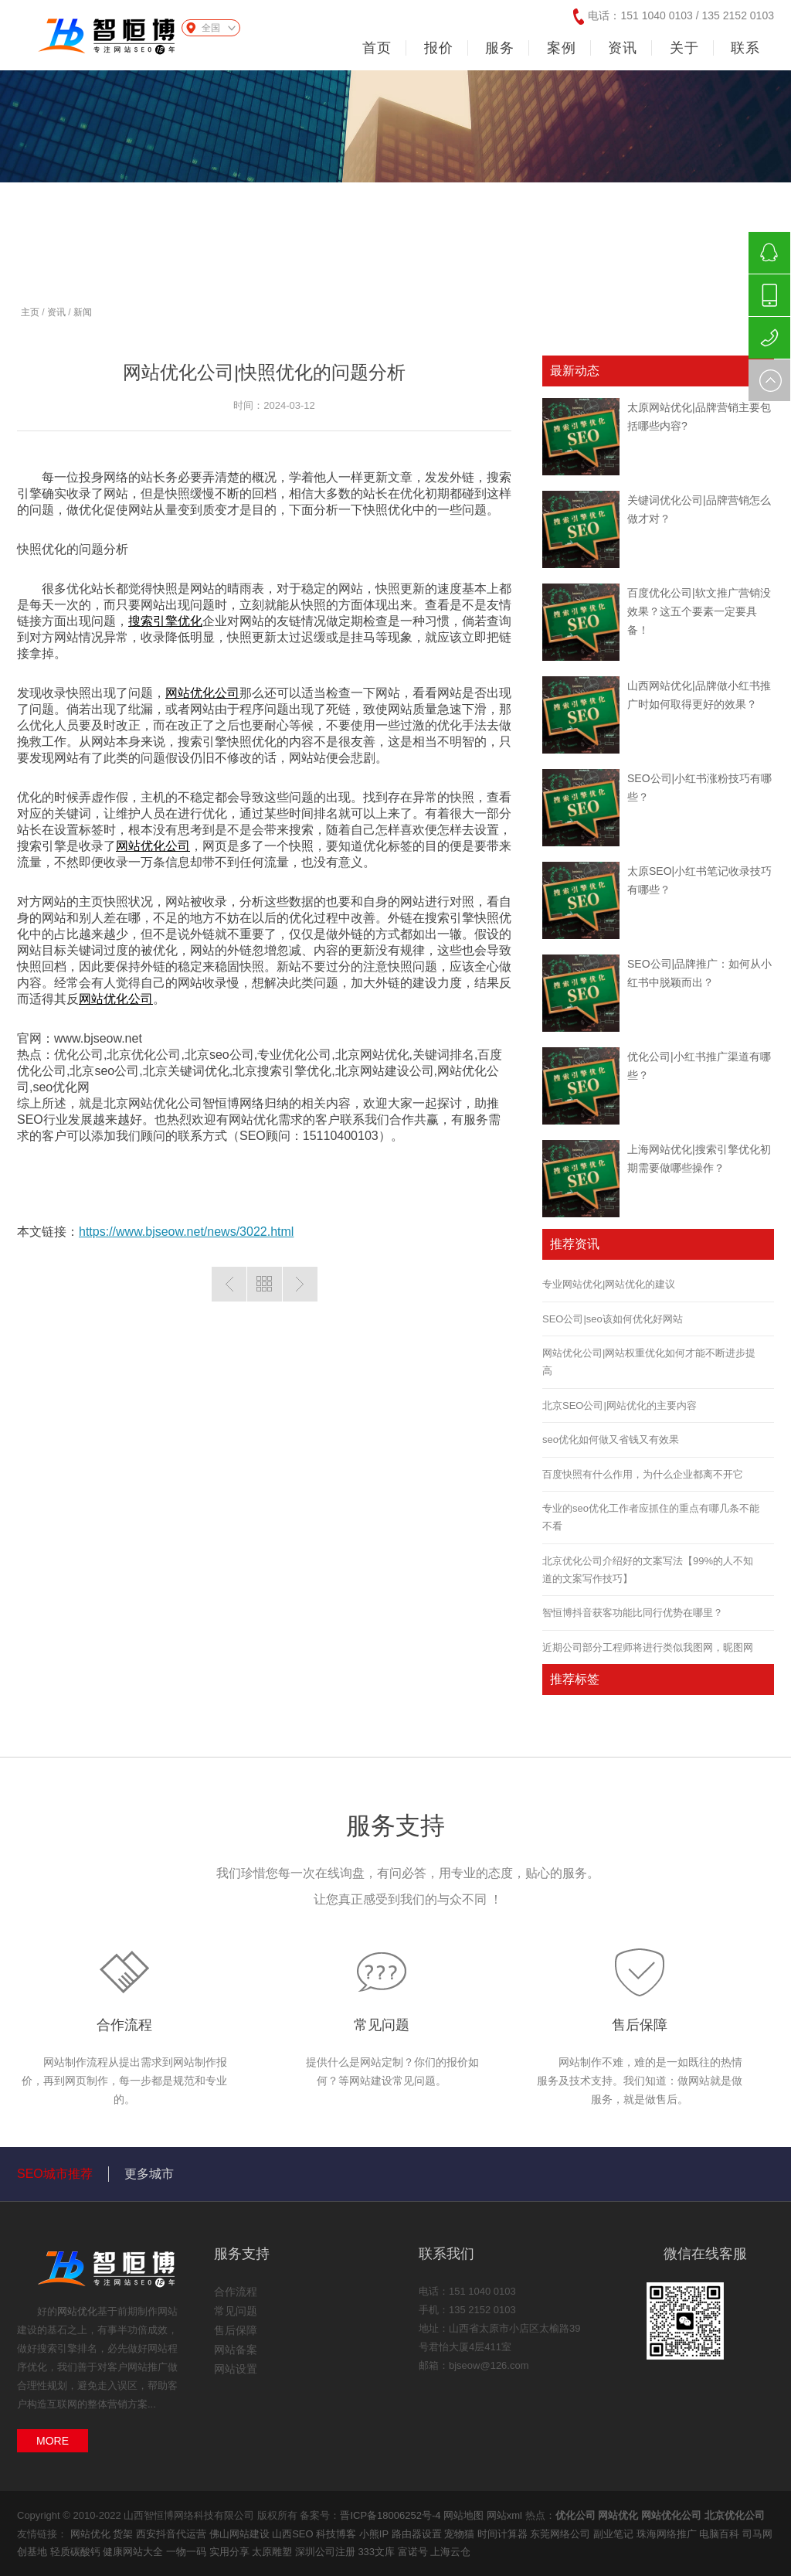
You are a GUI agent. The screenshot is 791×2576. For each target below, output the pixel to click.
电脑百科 (720, 2534)
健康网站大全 (134, 2551)
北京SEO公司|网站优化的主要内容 (619, 1405)
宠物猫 (460, 2534)
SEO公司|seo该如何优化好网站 (612, 1319)
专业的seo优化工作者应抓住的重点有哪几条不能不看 (650, 1517)
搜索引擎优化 (165, 621)
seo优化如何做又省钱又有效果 (610, 1439)
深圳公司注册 (326, 2551)
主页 (30, 312)
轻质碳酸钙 (77, 2551)
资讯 (56, 312)
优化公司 (575, 2515)
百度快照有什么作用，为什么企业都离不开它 (642, 1474)
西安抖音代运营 (172, 2534)
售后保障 (639, 2025)
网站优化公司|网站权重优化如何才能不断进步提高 (648, 1361)
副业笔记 (615, 2534)
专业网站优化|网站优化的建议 (608, 1284)
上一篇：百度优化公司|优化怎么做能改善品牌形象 (229, 1284)
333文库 (377, 2551)
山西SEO (294, 2534)
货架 (124, 2534)
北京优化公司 (734, 2515)
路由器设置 (418, 2534)
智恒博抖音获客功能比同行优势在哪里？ (632, 1612)
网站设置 (235, 2369)
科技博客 (337, 2534)
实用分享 (231, 2551)
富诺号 (414, 2551)
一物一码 (187, 2551)
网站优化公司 (202, 692)
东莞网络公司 (561, 2534)
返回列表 (264, 1284)
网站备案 (235, 2349)
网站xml (504, 2515)
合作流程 (124, 2025)
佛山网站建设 (241, 2534)
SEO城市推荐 (55, 2173)
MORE (52, 2441)
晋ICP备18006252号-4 (390, 2515)
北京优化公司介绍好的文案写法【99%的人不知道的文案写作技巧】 (647, 1569)
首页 (377, 48)
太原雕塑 (273, 2551)
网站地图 (463, 2515)
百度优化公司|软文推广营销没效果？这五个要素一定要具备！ (699, 611)
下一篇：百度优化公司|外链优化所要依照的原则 (300, 1284)
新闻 (82, 312)
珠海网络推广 (668, 2534)
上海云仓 (450, 2551)
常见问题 (381, 2025)
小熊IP (375, 2534)
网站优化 (77, 2311)
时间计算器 (504, 2534)
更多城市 (149, 2173)
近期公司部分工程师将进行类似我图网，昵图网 (647, 1647)
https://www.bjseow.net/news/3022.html (186, 1231)
